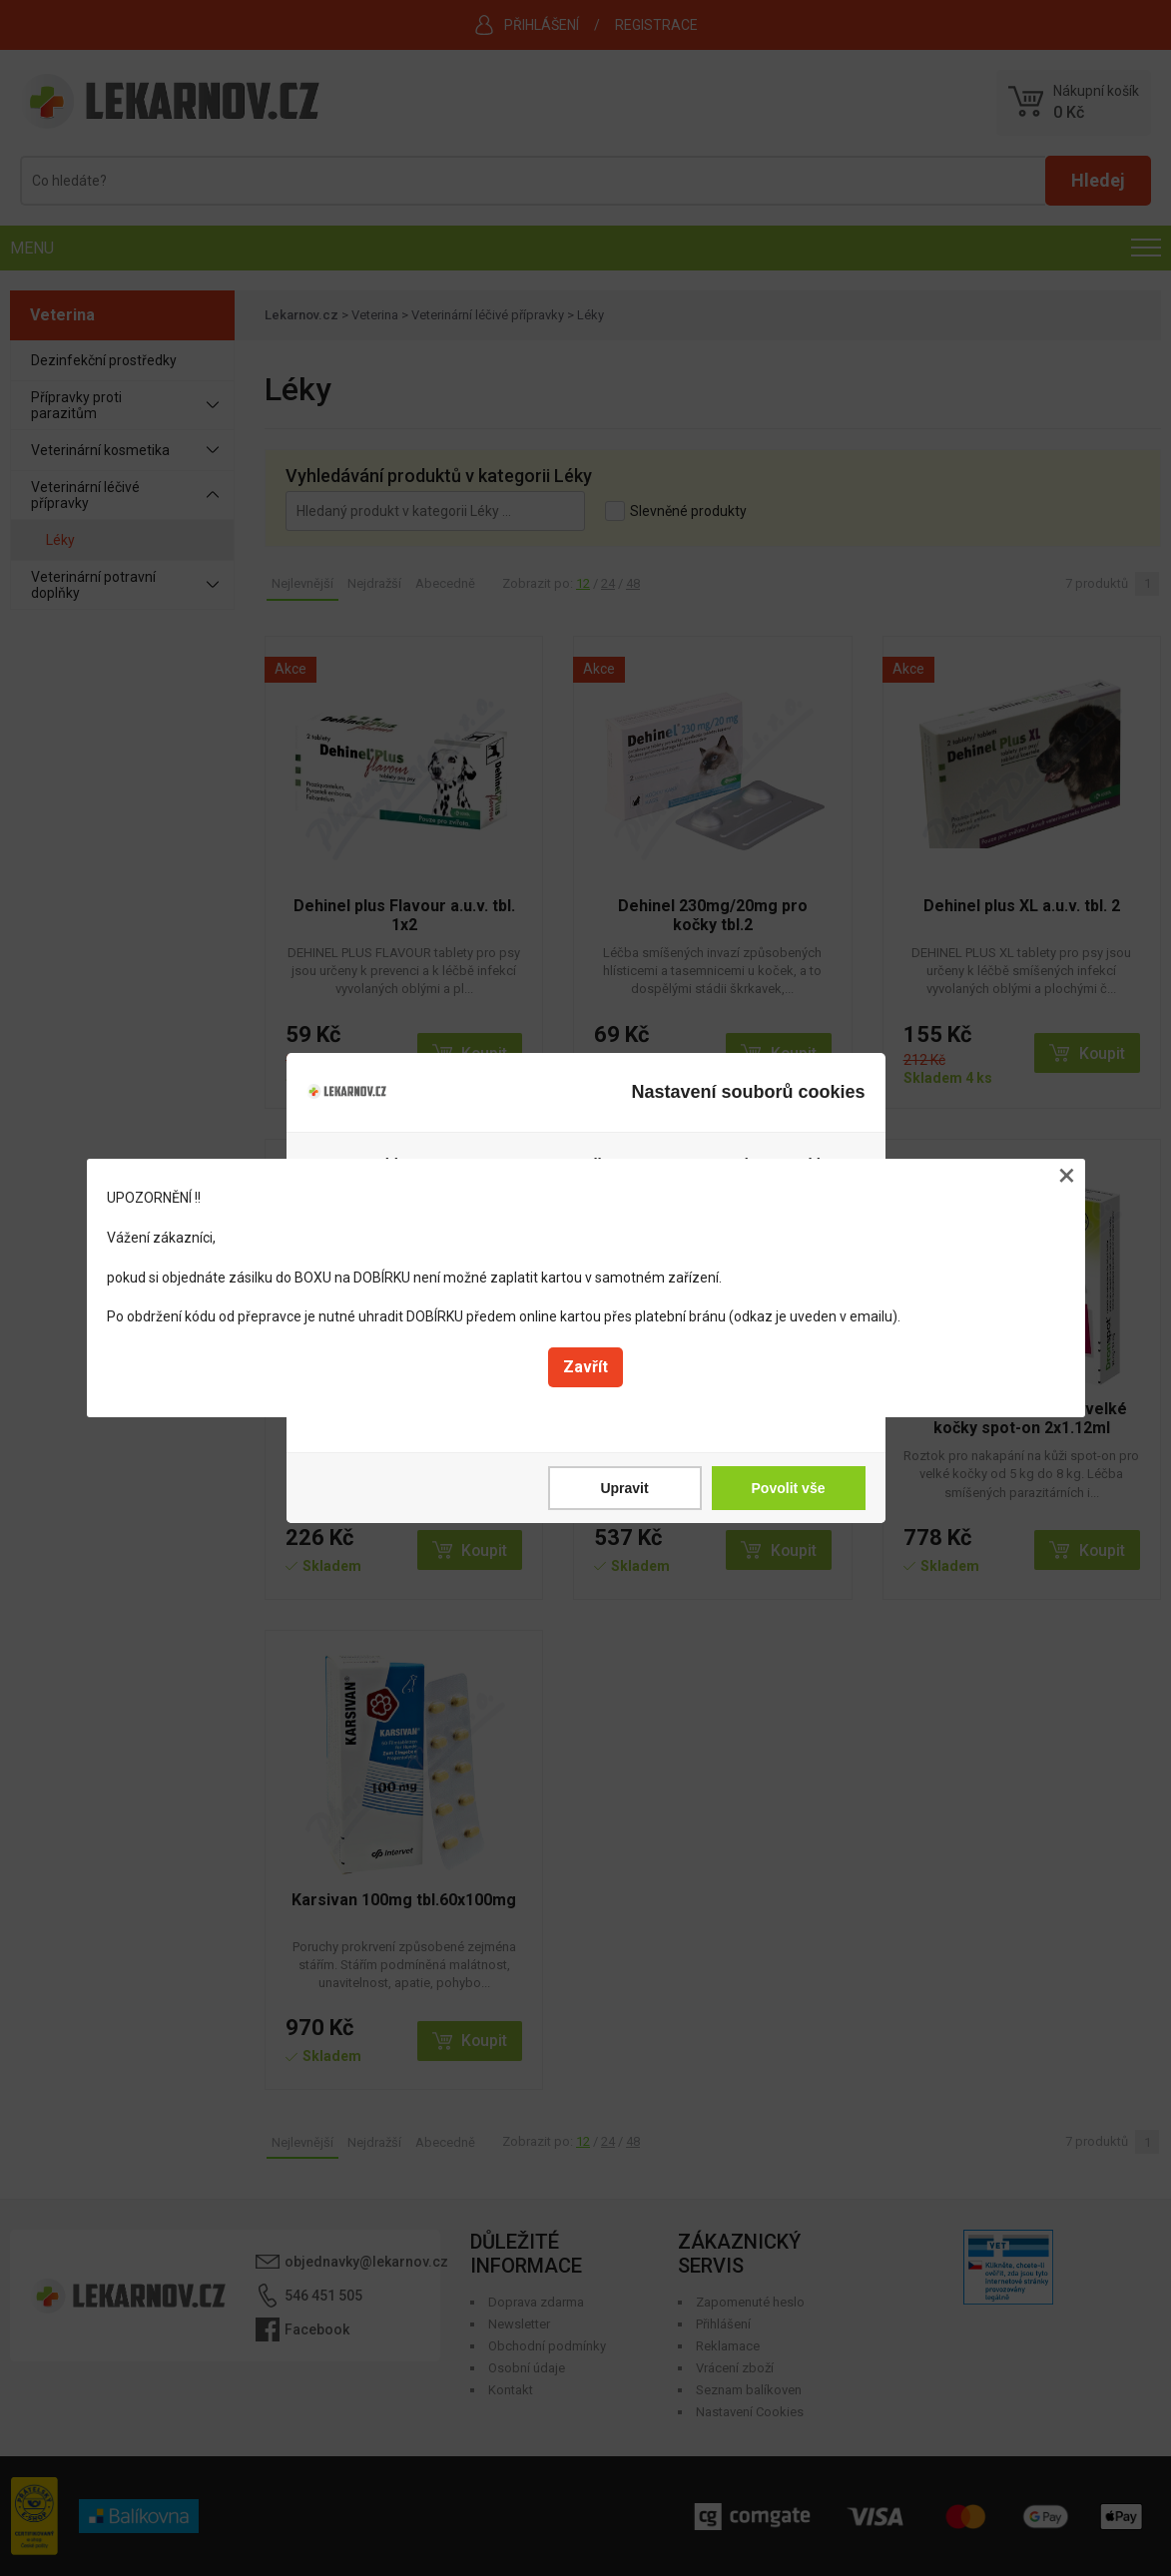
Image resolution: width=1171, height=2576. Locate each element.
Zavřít (585, 1366)
